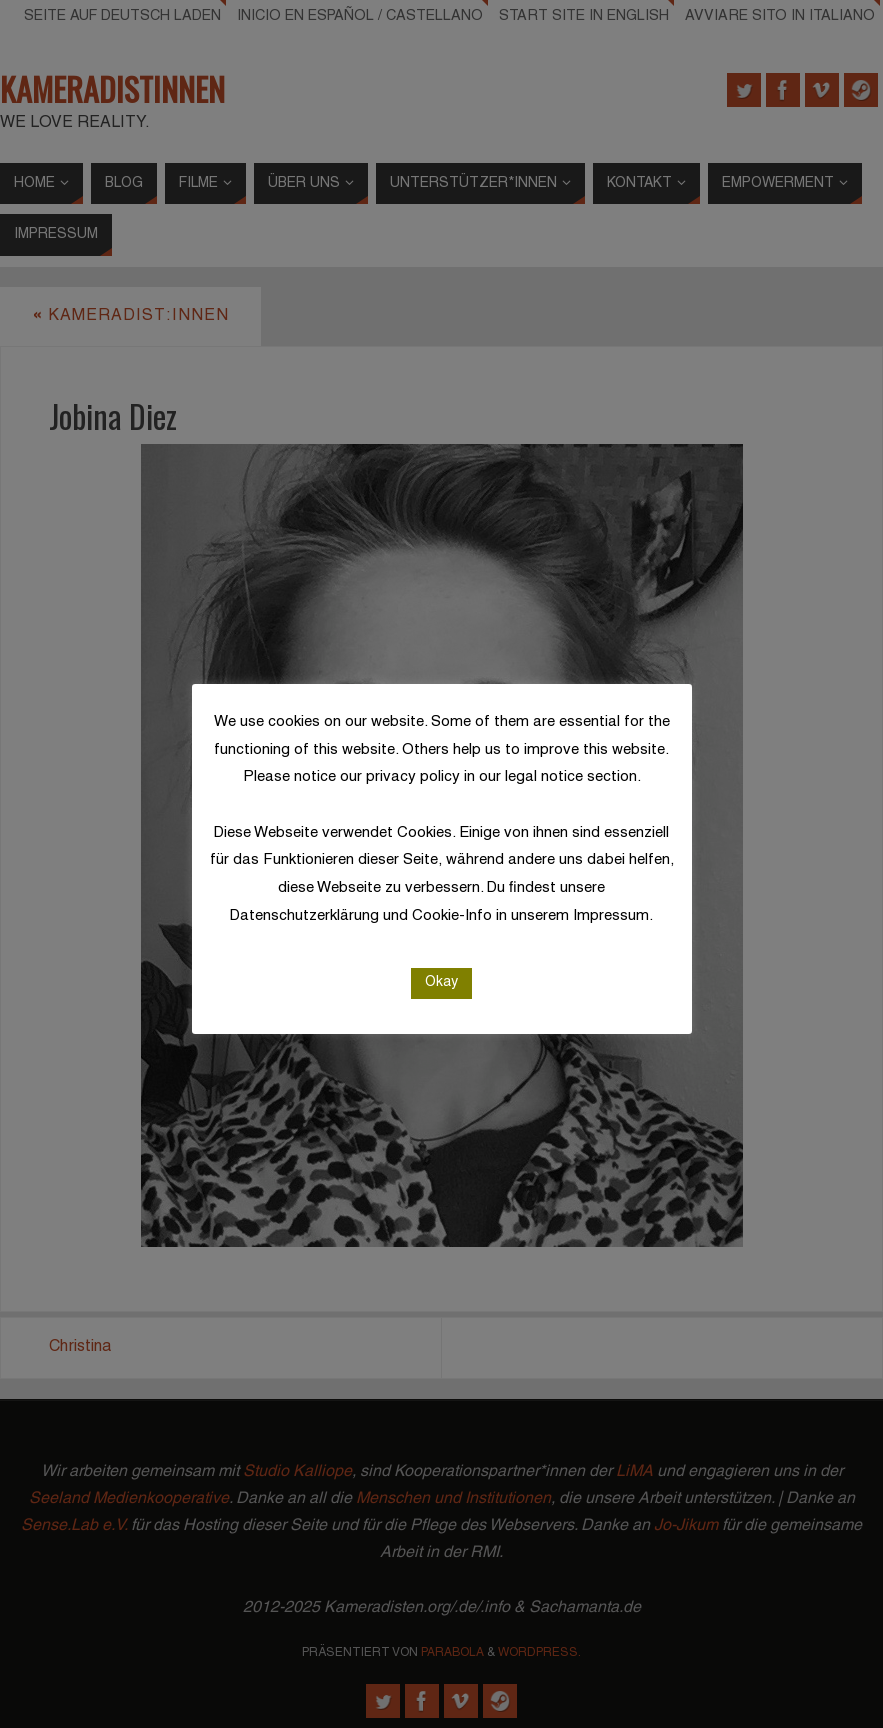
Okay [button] (441, 982)
